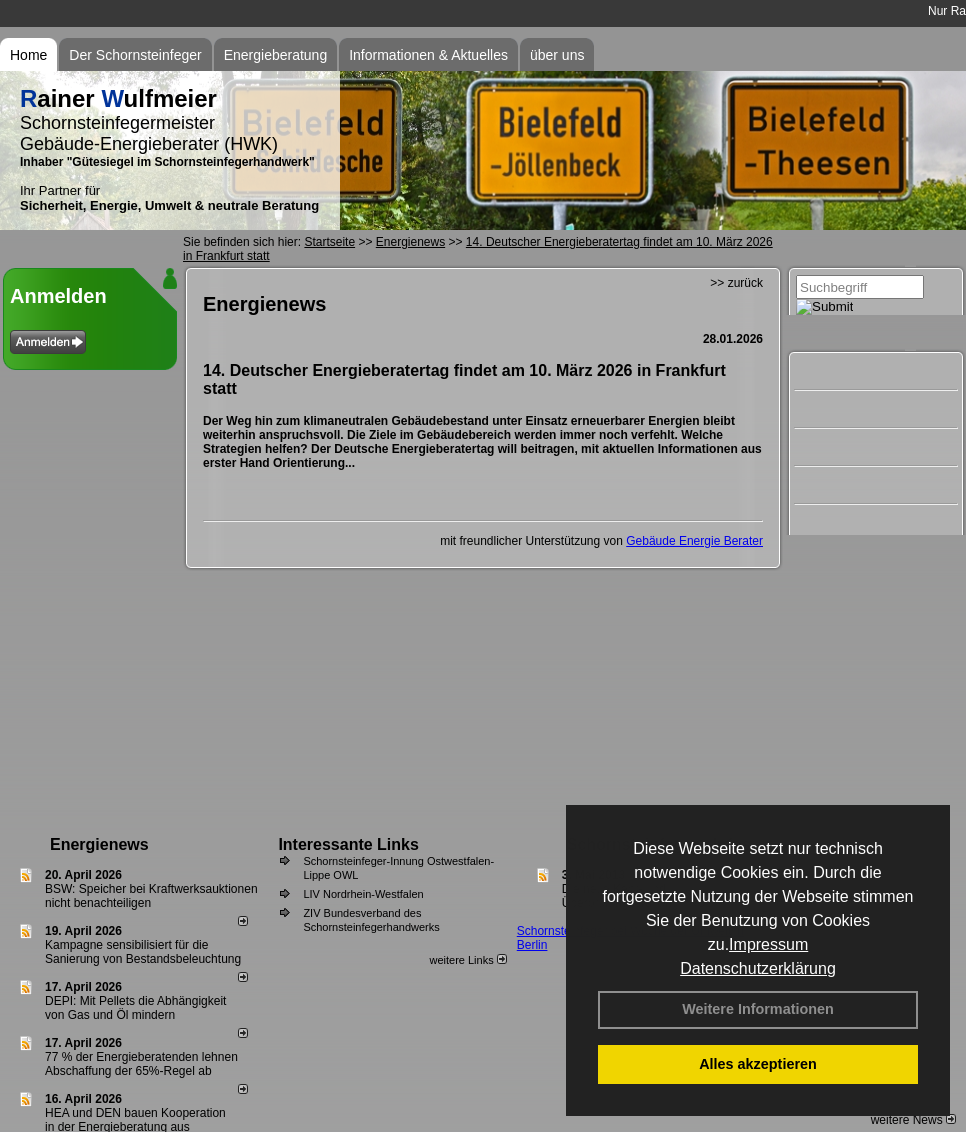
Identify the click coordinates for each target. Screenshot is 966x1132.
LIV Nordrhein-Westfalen (363, 894)
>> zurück (736, 283)
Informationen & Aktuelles (428, 55)
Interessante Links (348, 844)
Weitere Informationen (758, 1009)
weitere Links (467, 960)
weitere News (913, 1120)
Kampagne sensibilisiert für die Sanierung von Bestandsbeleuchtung (143, 952)
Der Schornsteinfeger (135, 55)
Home (28, 55)
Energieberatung (276, 55)
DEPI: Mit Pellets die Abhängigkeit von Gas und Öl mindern (135, 1008)
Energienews (99, 844)
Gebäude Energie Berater (694, 541)
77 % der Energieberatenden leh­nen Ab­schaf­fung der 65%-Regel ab (141, 1064)
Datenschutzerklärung (758, 968)
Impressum (768, 944)
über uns (557, 55)
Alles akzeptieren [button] (758, 1064)
